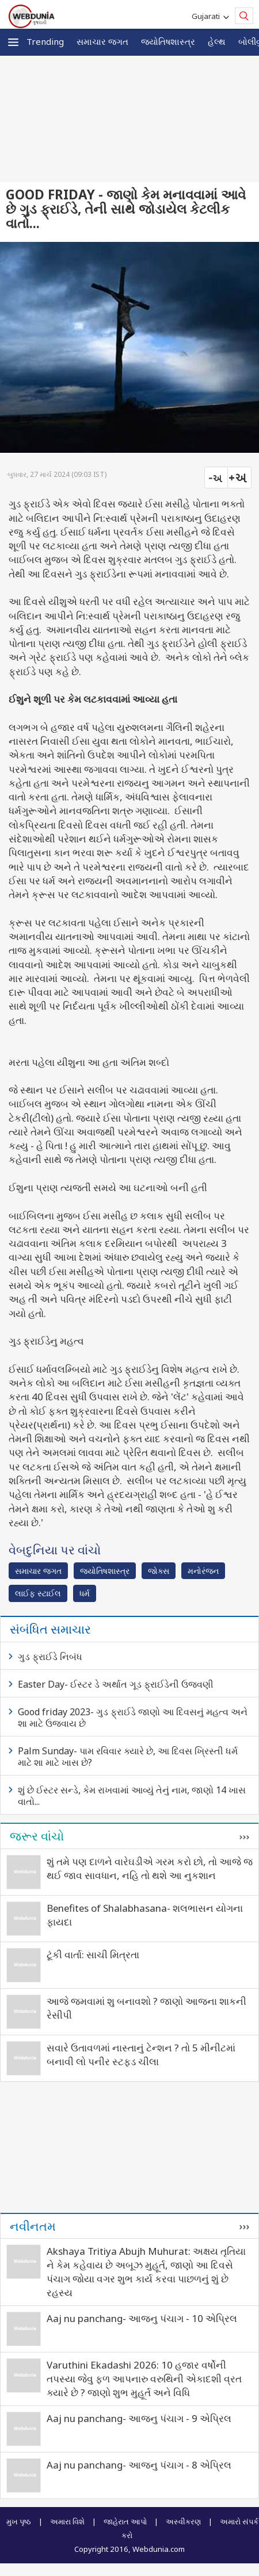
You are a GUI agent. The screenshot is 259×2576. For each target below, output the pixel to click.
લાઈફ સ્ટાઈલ (38, 1593)
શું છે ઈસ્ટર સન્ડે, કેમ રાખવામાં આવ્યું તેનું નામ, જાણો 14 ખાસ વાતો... (132, 1796)
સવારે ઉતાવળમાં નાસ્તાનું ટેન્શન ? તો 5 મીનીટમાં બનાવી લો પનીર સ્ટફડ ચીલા (141, 2054)
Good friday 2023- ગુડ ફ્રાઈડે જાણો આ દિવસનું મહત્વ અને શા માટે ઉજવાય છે (132, 1717)
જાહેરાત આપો (125, 2521)
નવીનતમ (33, 2226)
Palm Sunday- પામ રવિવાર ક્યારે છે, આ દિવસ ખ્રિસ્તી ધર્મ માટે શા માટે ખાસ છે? (128, 1757)
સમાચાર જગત (102, 41)
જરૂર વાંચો (37, 1836)
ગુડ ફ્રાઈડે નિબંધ (50, 1656)
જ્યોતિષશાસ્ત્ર (168, 41)
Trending (45, 41)
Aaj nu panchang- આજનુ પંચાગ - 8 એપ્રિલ (139, 2464)
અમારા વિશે (67, 2521)
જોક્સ (158, 1570)
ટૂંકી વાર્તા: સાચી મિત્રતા (93, 1954)
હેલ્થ (217, 41)
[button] (13, 42)
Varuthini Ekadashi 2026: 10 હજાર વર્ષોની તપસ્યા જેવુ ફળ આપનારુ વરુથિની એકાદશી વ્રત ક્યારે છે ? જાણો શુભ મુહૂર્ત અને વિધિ (144, 2378)
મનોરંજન (203, 1570)
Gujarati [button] (207, 16)
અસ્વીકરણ (183, 2521)
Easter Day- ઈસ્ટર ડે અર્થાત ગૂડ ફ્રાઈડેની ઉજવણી (116, 1684)
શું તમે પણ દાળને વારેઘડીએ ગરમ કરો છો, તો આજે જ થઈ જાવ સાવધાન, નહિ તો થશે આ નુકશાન (150, 1868)
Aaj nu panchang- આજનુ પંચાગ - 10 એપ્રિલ (142, 2318)
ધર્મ (84, 1593)
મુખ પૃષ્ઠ (18, 2521)
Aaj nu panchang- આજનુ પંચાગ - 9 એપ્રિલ (139, 2418)
